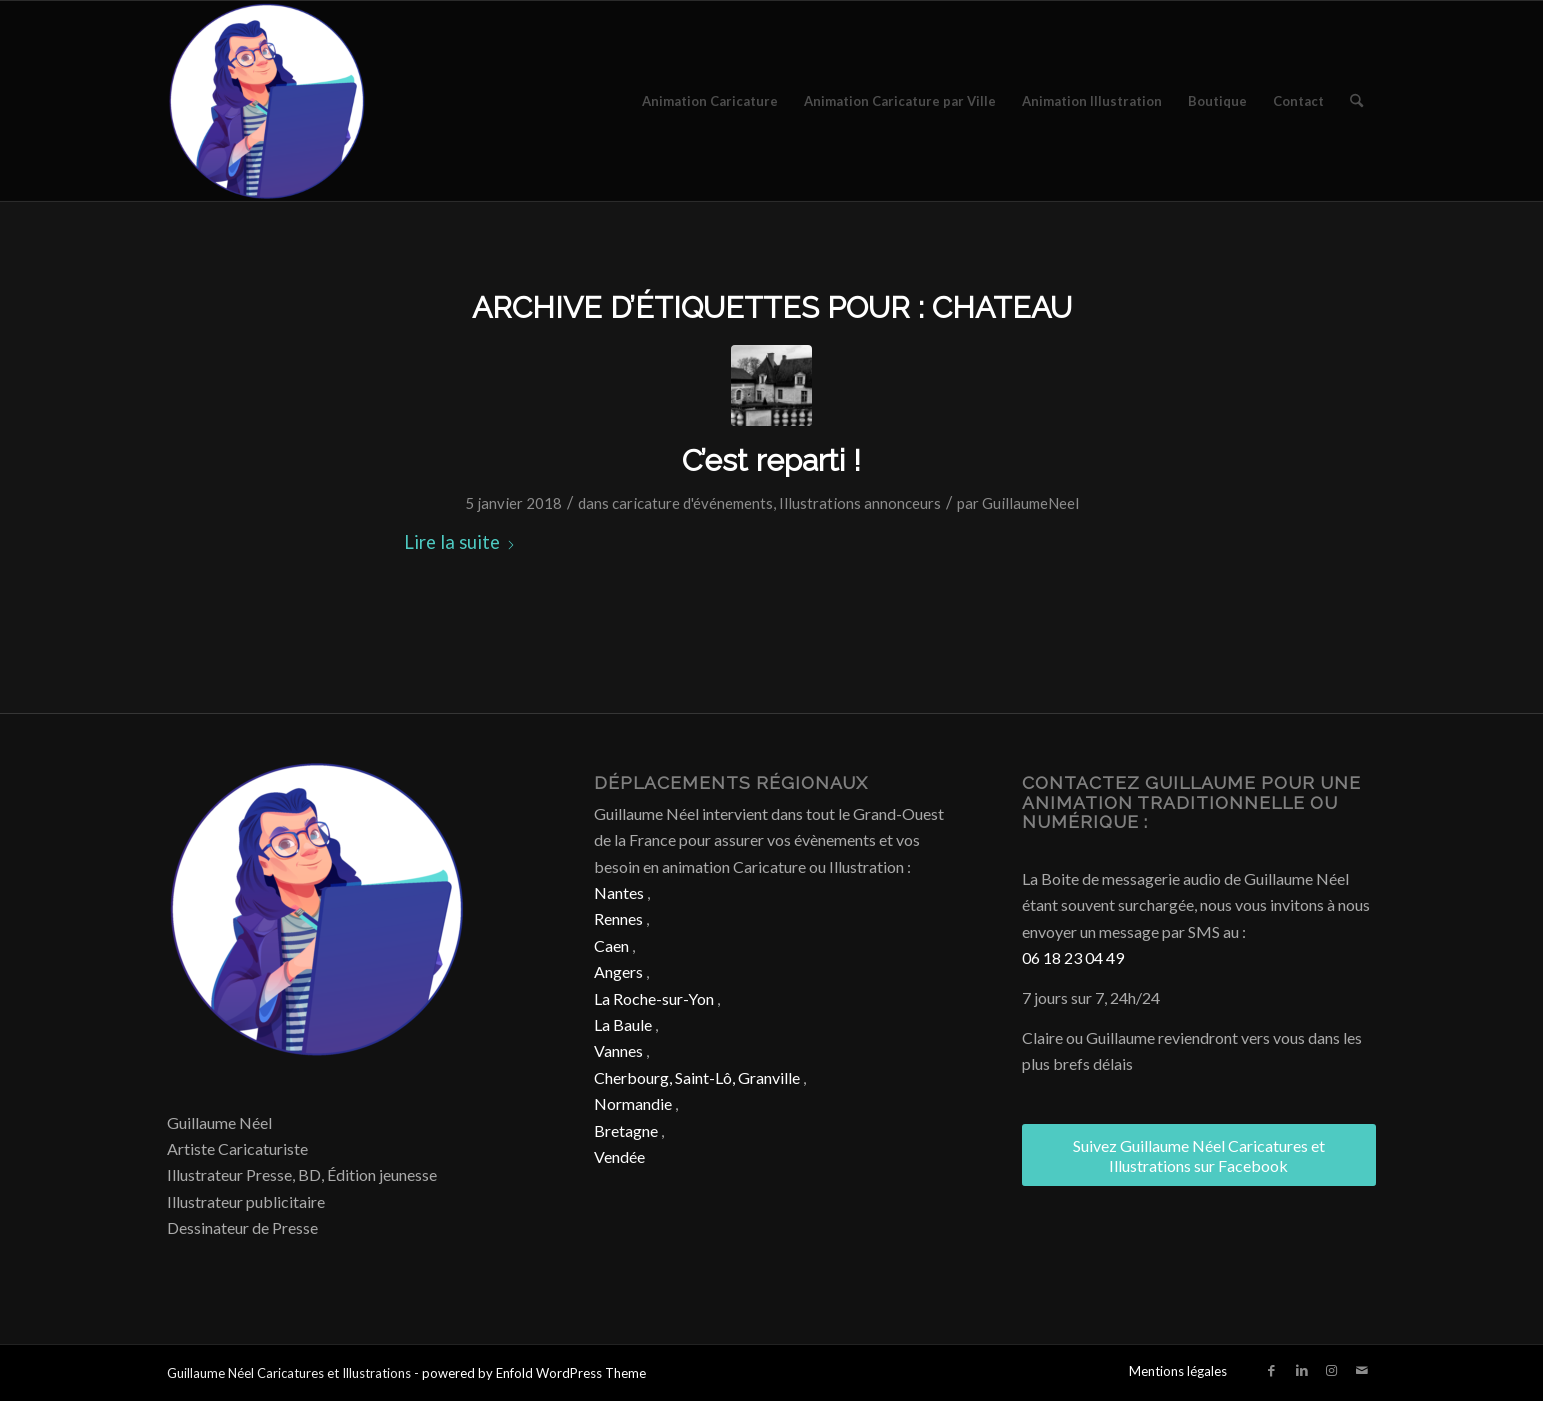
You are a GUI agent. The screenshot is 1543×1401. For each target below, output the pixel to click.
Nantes (619, 892)
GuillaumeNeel (1030, 503)
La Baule (623, 1024)
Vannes (618, 1050)
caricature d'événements (692, 503)
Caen (611, 945)
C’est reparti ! (771, 460)
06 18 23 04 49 (1073, 957)
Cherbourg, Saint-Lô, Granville (697, 1077)
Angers (618, 971)
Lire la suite (460, 542)
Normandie (633, 1103)
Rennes (618, 918)
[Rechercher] (1356, 101)
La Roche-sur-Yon (654, 998)
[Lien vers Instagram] (1332, 1370)
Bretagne (626, 1130)
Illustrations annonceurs (860, 503)
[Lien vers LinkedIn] (1302, 1370)
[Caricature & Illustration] (267, 101)
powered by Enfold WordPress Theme (534, 1373)
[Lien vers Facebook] (1272, 1370)
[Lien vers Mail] (1362, 1370)
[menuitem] (710, 101)
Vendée (619, 1156)
